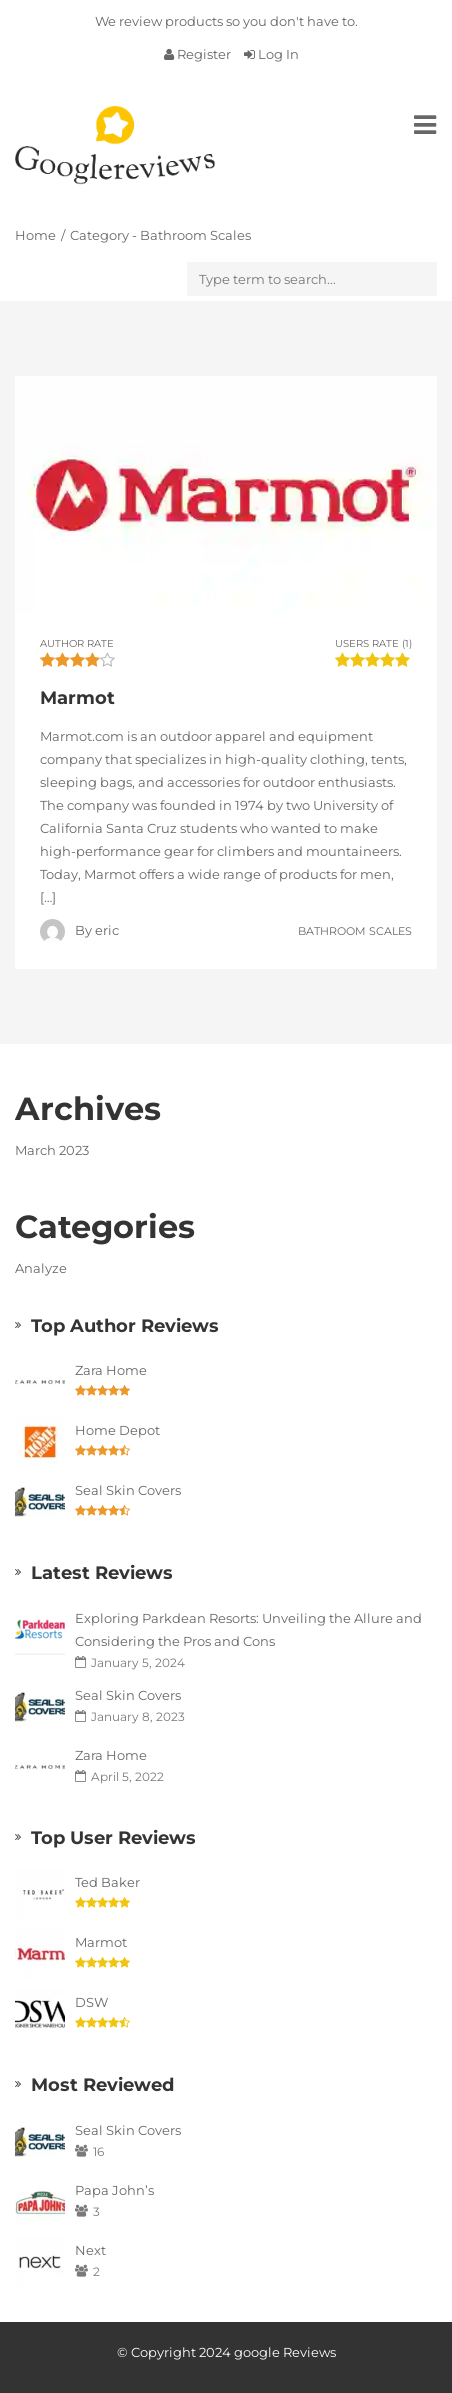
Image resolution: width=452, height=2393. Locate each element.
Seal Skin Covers (128, 1490)
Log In (271, 54)
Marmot (101, 1942)
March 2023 (52, 1150)
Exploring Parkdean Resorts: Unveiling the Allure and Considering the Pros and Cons (248, 1629)
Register (199, 54)
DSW (91, 2002)
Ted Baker (107, 1882)
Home (35, 235)
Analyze (41, 1268)
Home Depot (117, 1430)
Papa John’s (114, 2190)
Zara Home (111, 1370)
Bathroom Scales (355, 930)
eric (107, 930)
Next (90, 2250)
